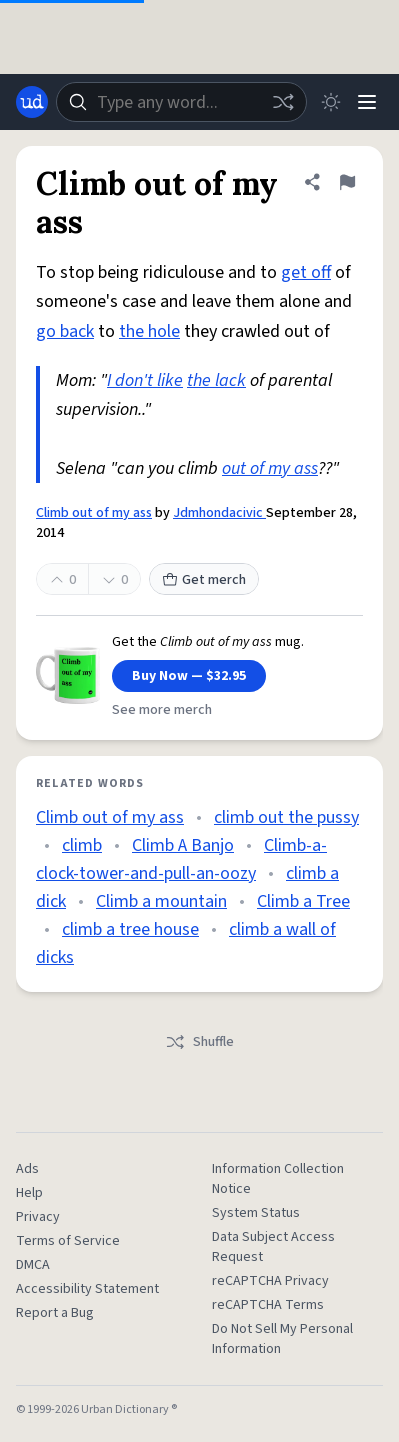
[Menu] (367, 102)
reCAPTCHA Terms (268, 1305)
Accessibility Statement (87, 1289)
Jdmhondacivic (219, 513)
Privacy (38, 1217)
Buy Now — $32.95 (189, 676)
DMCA (33, 1265)
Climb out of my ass (94, 513)
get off (306, 272)
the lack (216, 380)
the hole (149, 331)
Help (29, 1193)
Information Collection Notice (278, 1179)
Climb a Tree (303, 901)
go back (65, 331)
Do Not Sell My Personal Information (282, 1339)
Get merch (204, 580)
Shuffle (199, 1042)
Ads (27, 1169)
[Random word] (283, 102)
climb (82, 845)
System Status (256, 1213)
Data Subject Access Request (273, 1247)
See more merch (162, 710)
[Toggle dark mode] (331, 102)
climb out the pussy (286, 817)
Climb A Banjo (183, 845)
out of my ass (270, 468)
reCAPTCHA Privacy (270, 1281)
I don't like (145, 380)
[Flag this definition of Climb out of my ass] (347, 182)
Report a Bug (55, 1313)
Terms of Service (68, 1241)
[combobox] (181, 102)
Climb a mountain (161, 901)
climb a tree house (130, 929)
